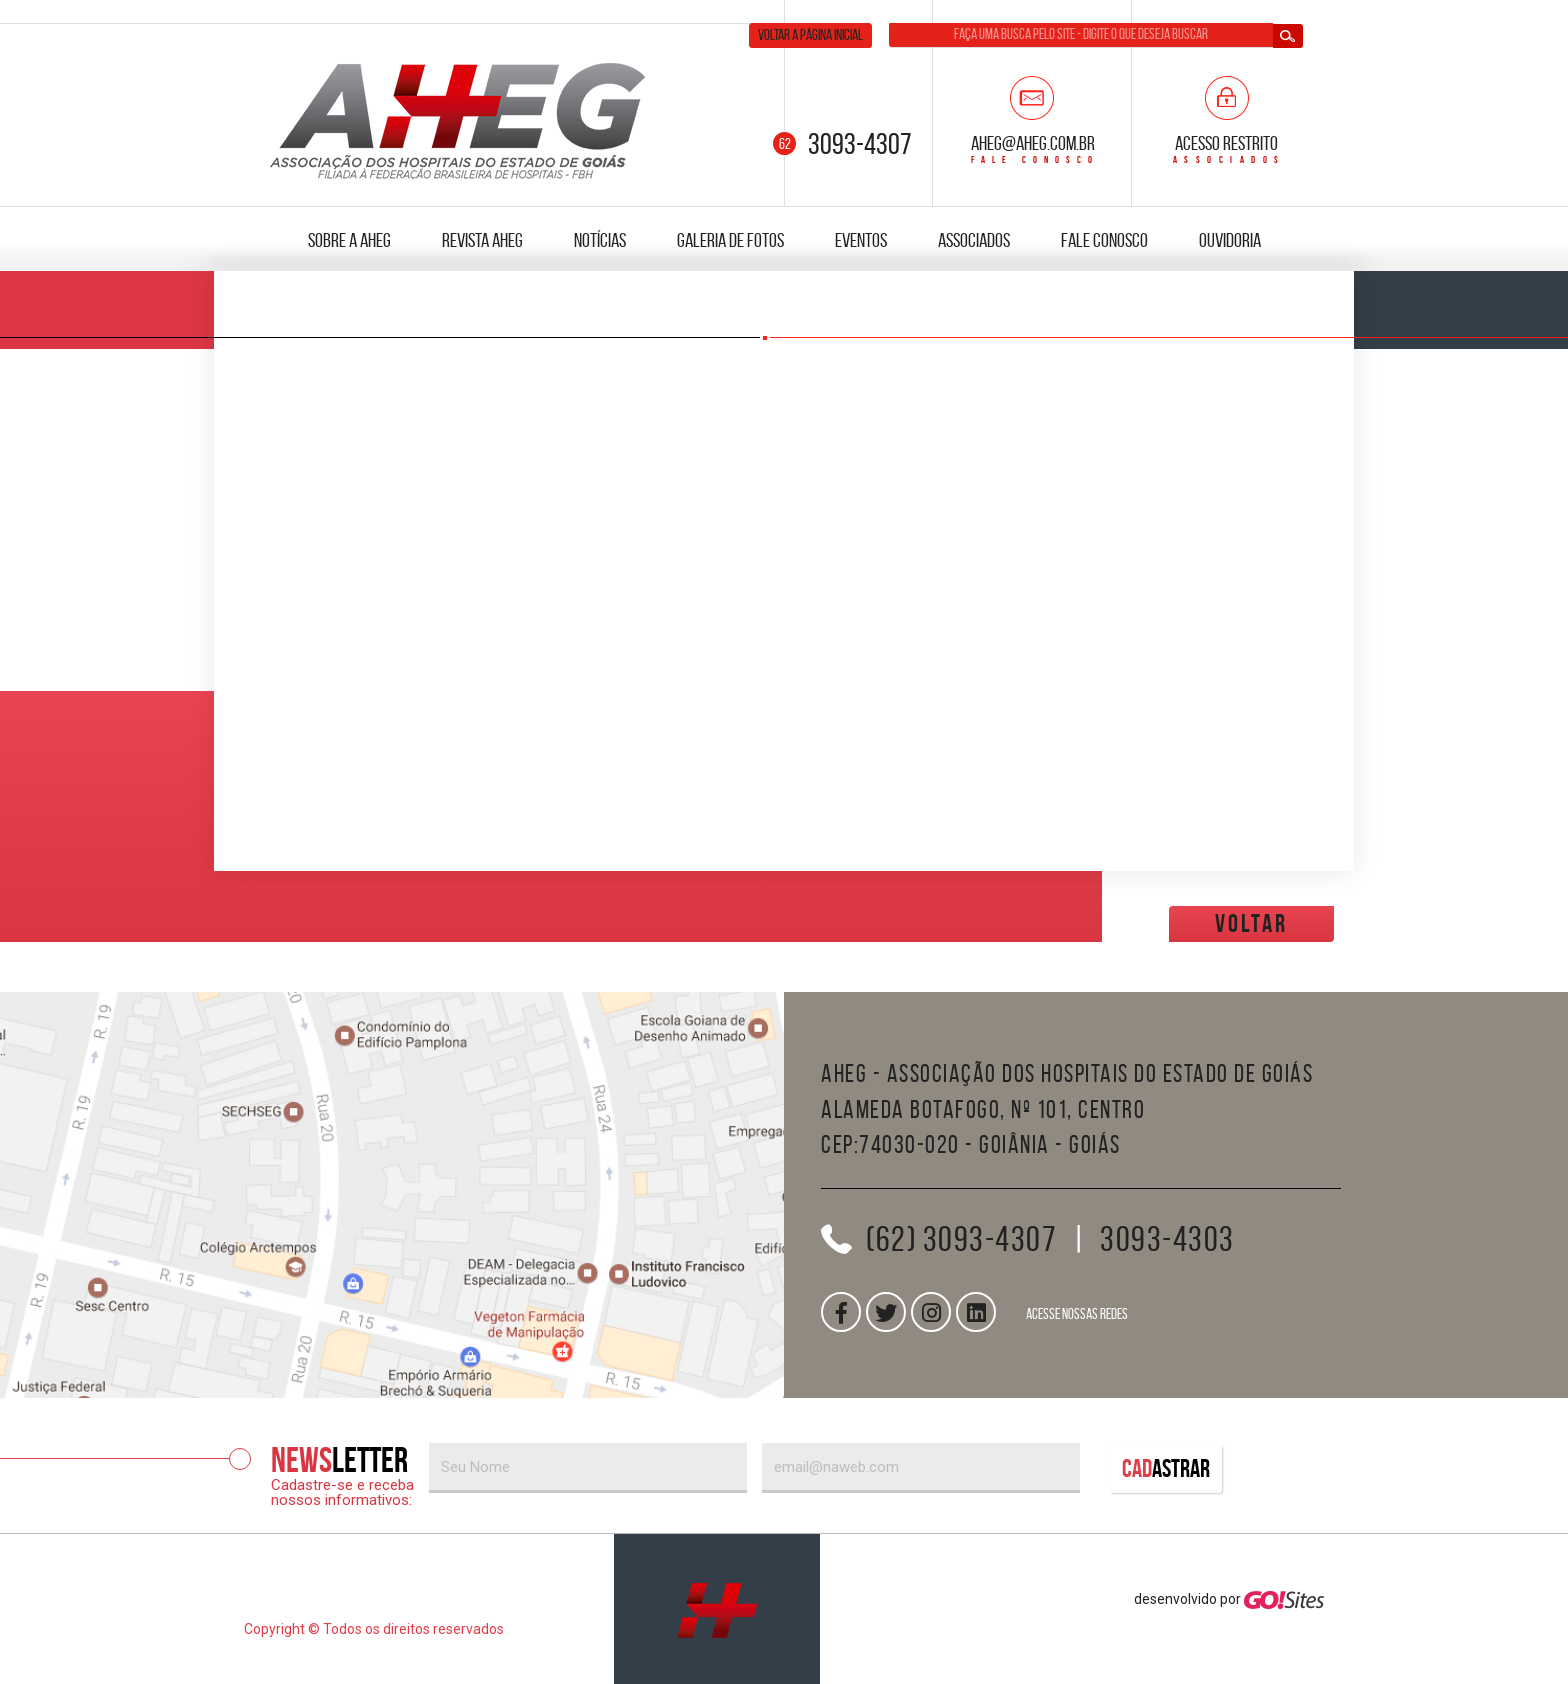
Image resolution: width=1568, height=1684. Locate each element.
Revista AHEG (482, 240)
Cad (1166, 1468)
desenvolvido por (1229, 1599)
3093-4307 (860, 143)
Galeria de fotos (730, 240)
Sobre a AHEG (349, 240)
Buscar (1288, 36)
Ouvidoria (1230, 240)
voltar (1251, 923)
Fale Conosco (1104, 240)
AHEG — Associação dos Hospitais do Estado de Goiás (458, 120)
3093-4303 (1167, 1239)
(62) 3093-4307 (961, 1239)
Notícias (600, 240)
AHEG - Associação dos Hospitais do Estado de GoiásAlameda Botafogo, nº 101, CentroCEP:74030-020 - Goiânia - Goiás (1067, 1109)
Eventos (861, 240)
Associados (974, 240)
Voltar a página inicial (810, 35)
